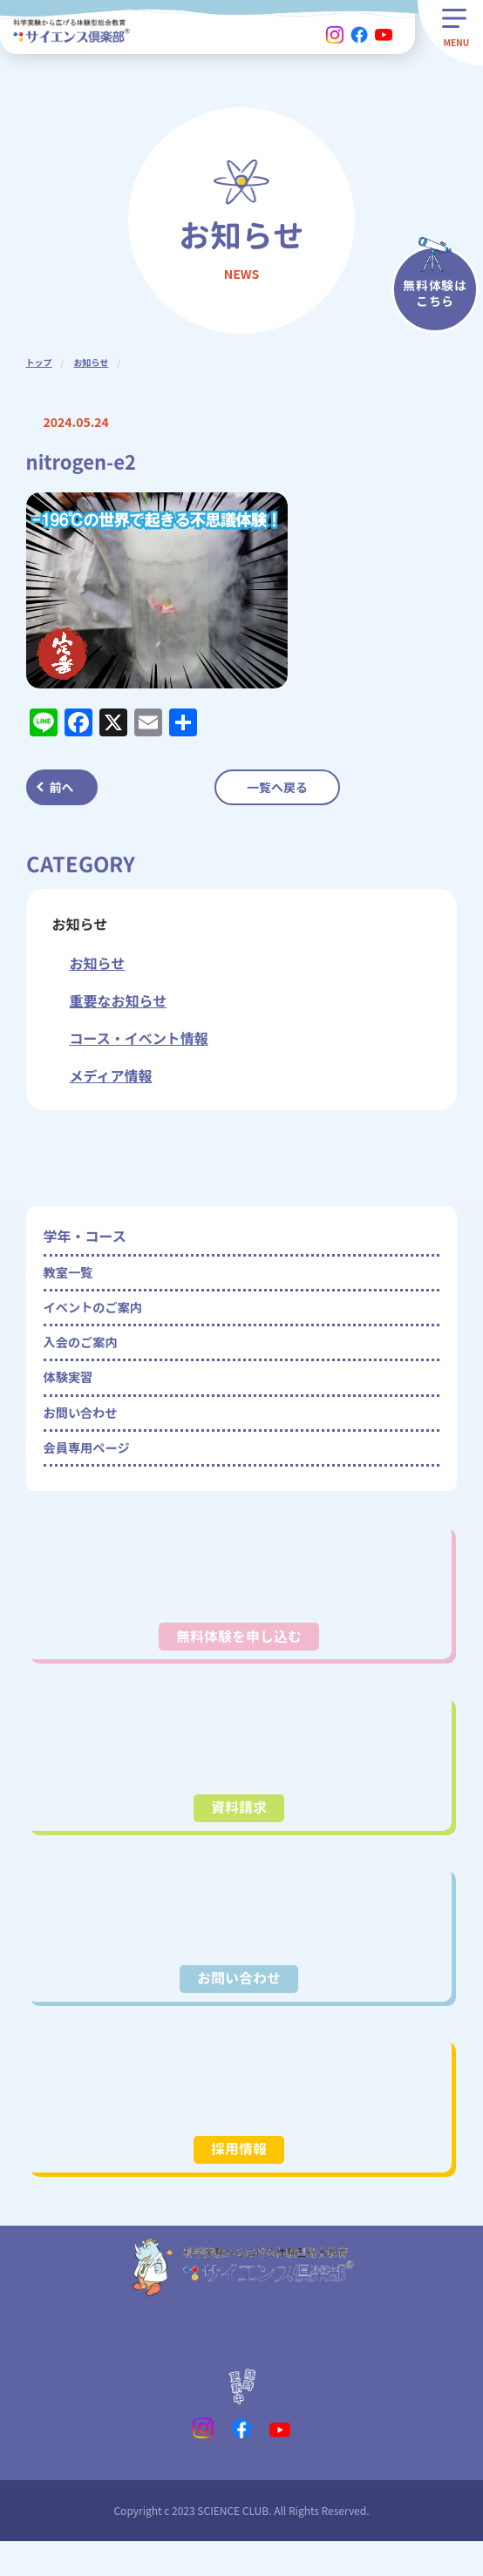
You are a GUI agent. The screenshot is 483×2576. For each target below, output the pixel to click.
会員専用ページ (92, 1471)
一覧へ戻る (277, 787)
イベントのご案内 (99, 1314)
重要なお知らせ (118, 1000)
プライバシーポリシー (191, 2363)
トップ (39, 362)
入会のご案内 (85, 1353)
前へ (62, 787)
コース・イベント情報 (139, 1037)
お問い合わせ (85, 1431)
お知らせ (91, 362)
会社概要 (328, 2363)
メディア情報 (111, 1075)
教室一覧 (71, 1274)
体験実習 (71, 1392)
